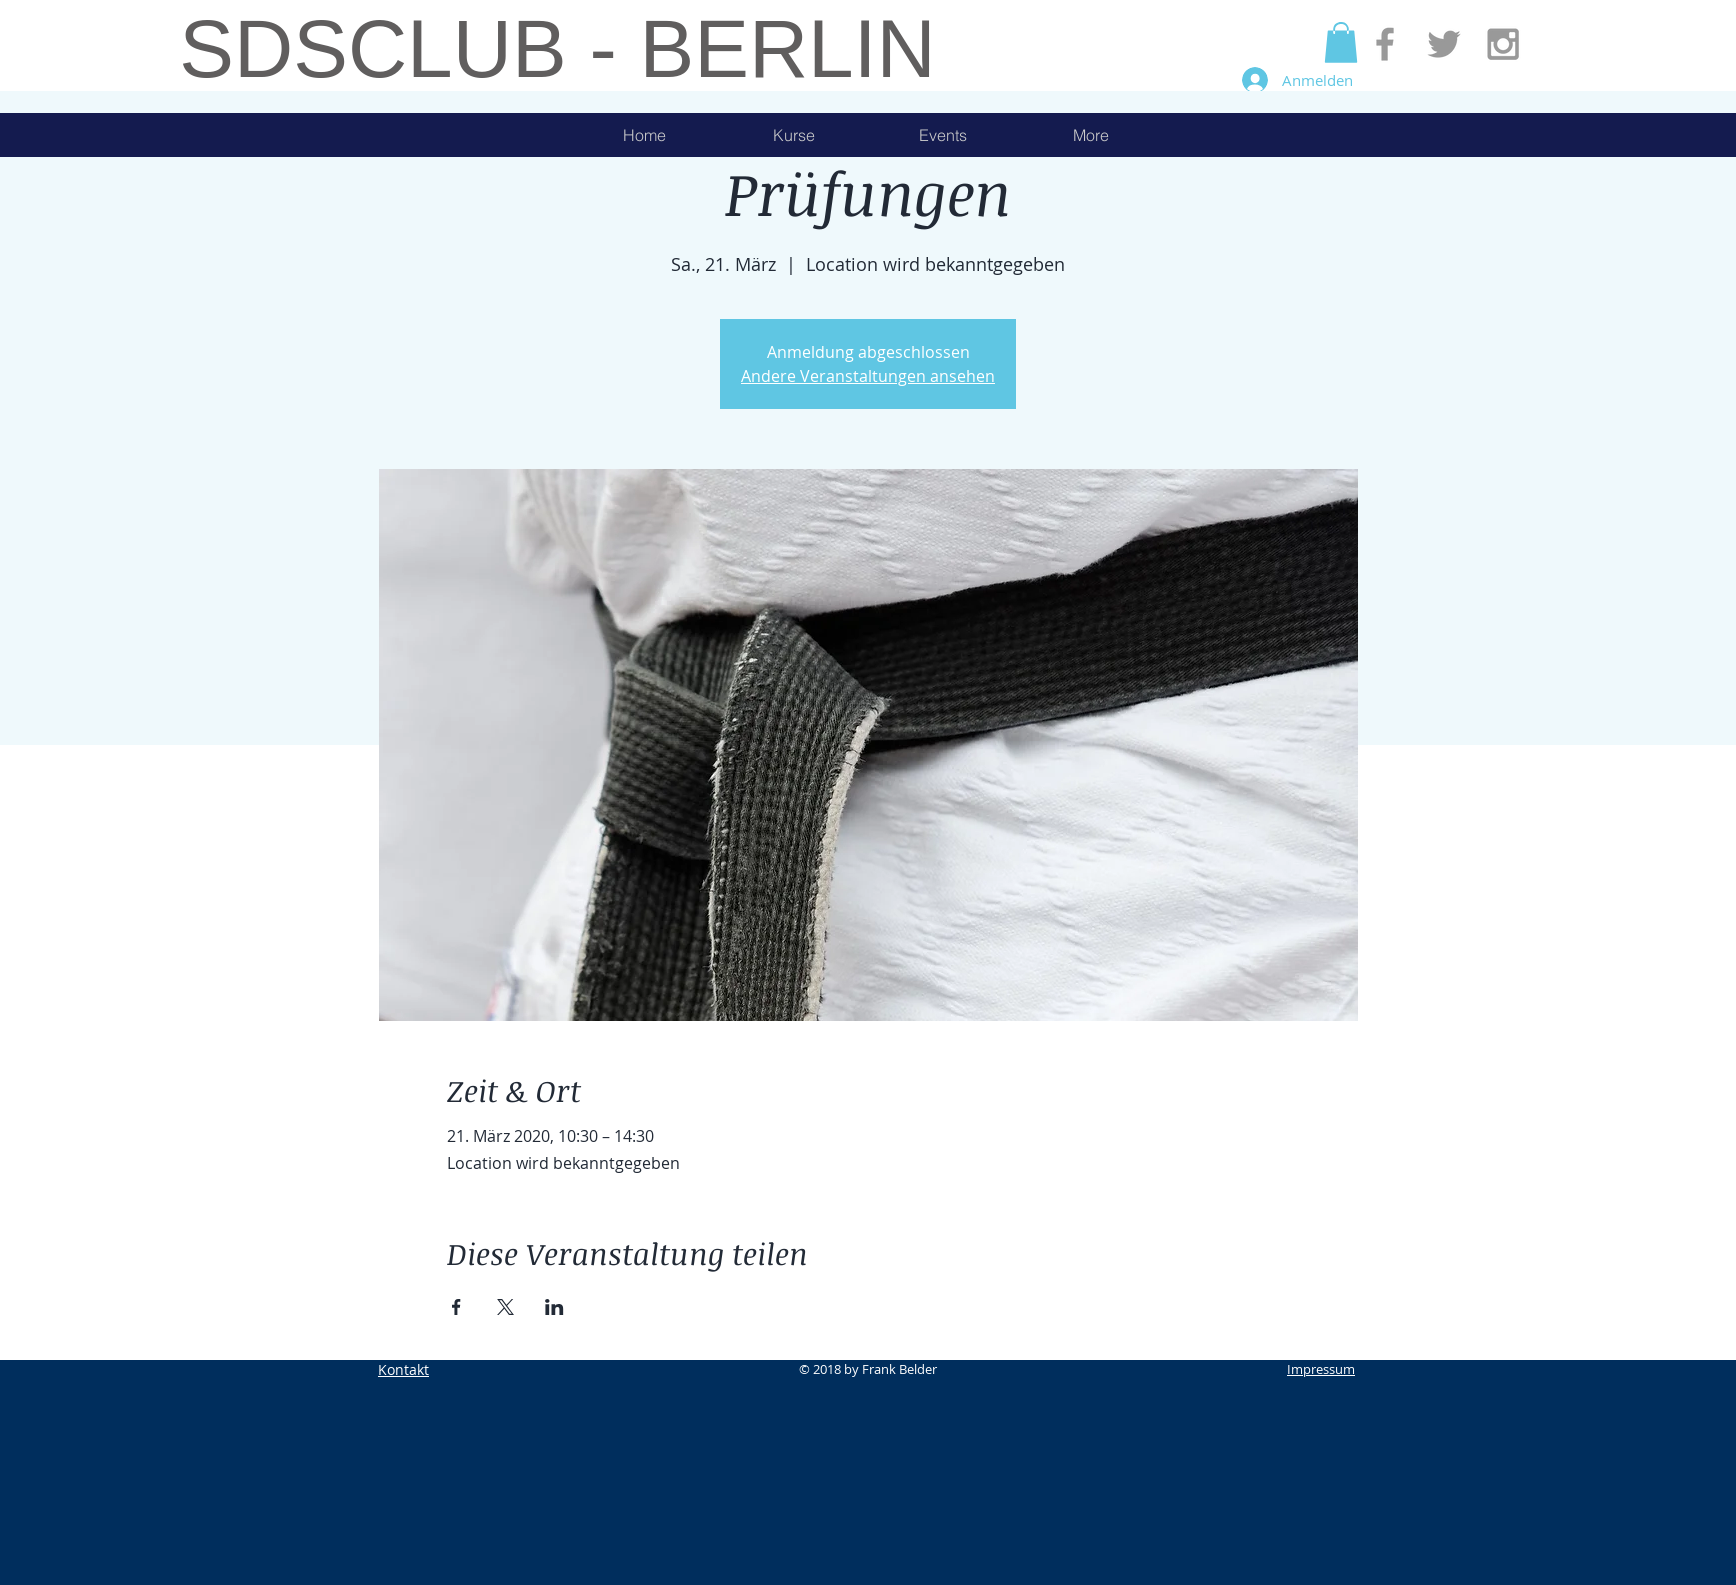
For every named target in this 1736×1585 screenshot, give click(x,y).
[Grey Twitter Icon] (1444, 44)
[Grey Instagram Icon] (1503, 44)
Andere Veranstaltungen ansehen (868, 376)
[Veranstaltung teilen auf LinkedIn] (554, 1307)
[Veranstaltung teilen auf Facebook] (456, 1307)
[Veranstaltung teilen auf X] (505, 1307)
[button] (1341, 42)
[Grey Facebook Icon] (1385, 44)
